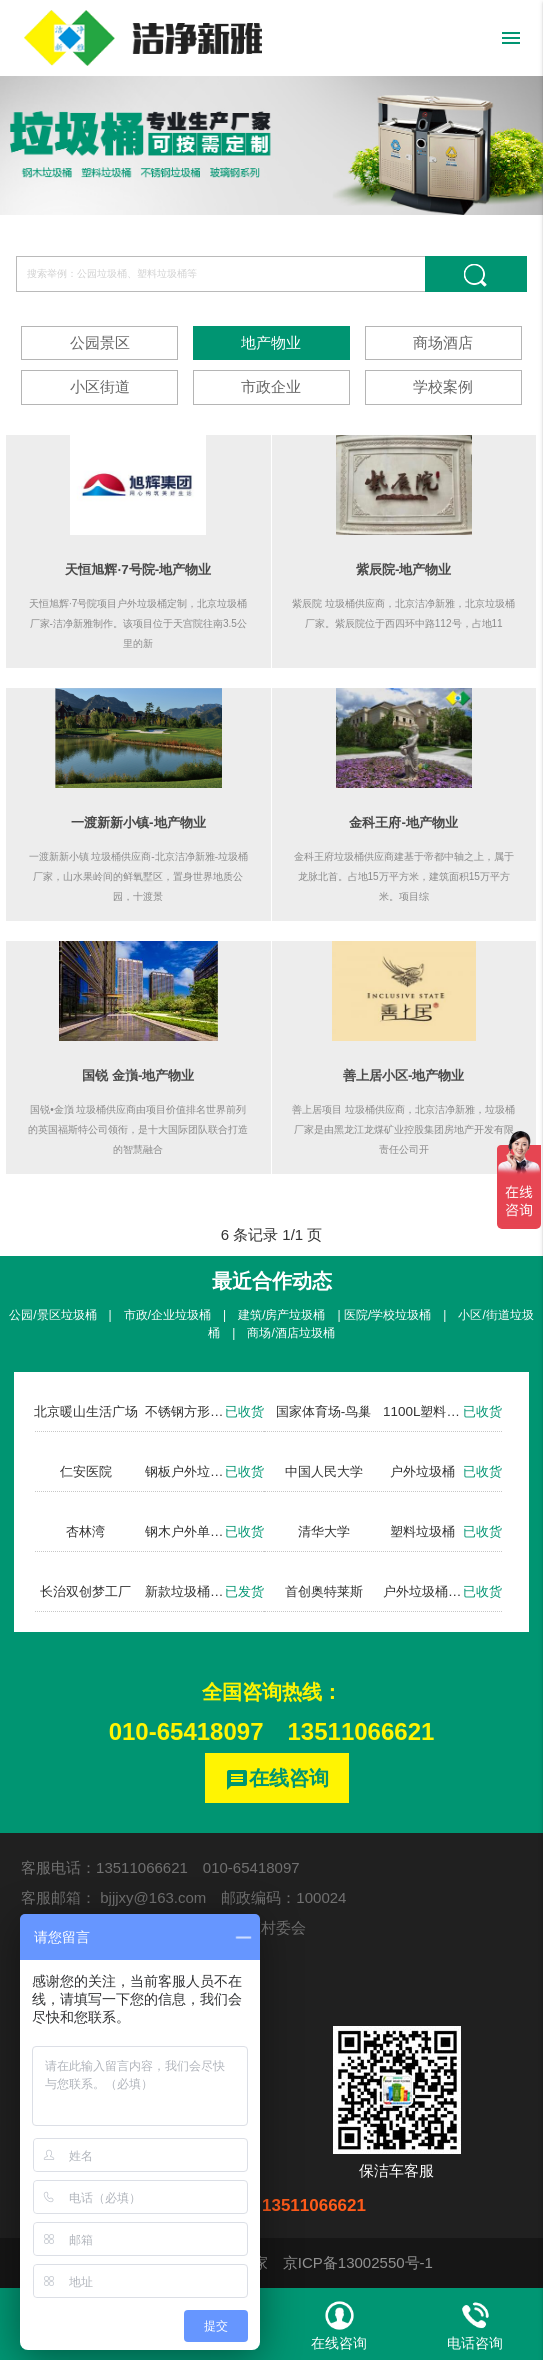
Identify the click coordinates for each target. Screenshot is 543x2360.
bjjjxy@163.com (153, 1897)
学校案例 (443, 386)
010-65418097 (186, 1731)
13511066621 (361, 1731)
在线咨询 (277, 1779)
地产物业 (271, 342)
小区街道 (100, 386)
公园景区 (100, 342)
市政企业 (271, 386)
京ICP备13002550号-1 (358, 2262)
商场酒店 (443, 342)
